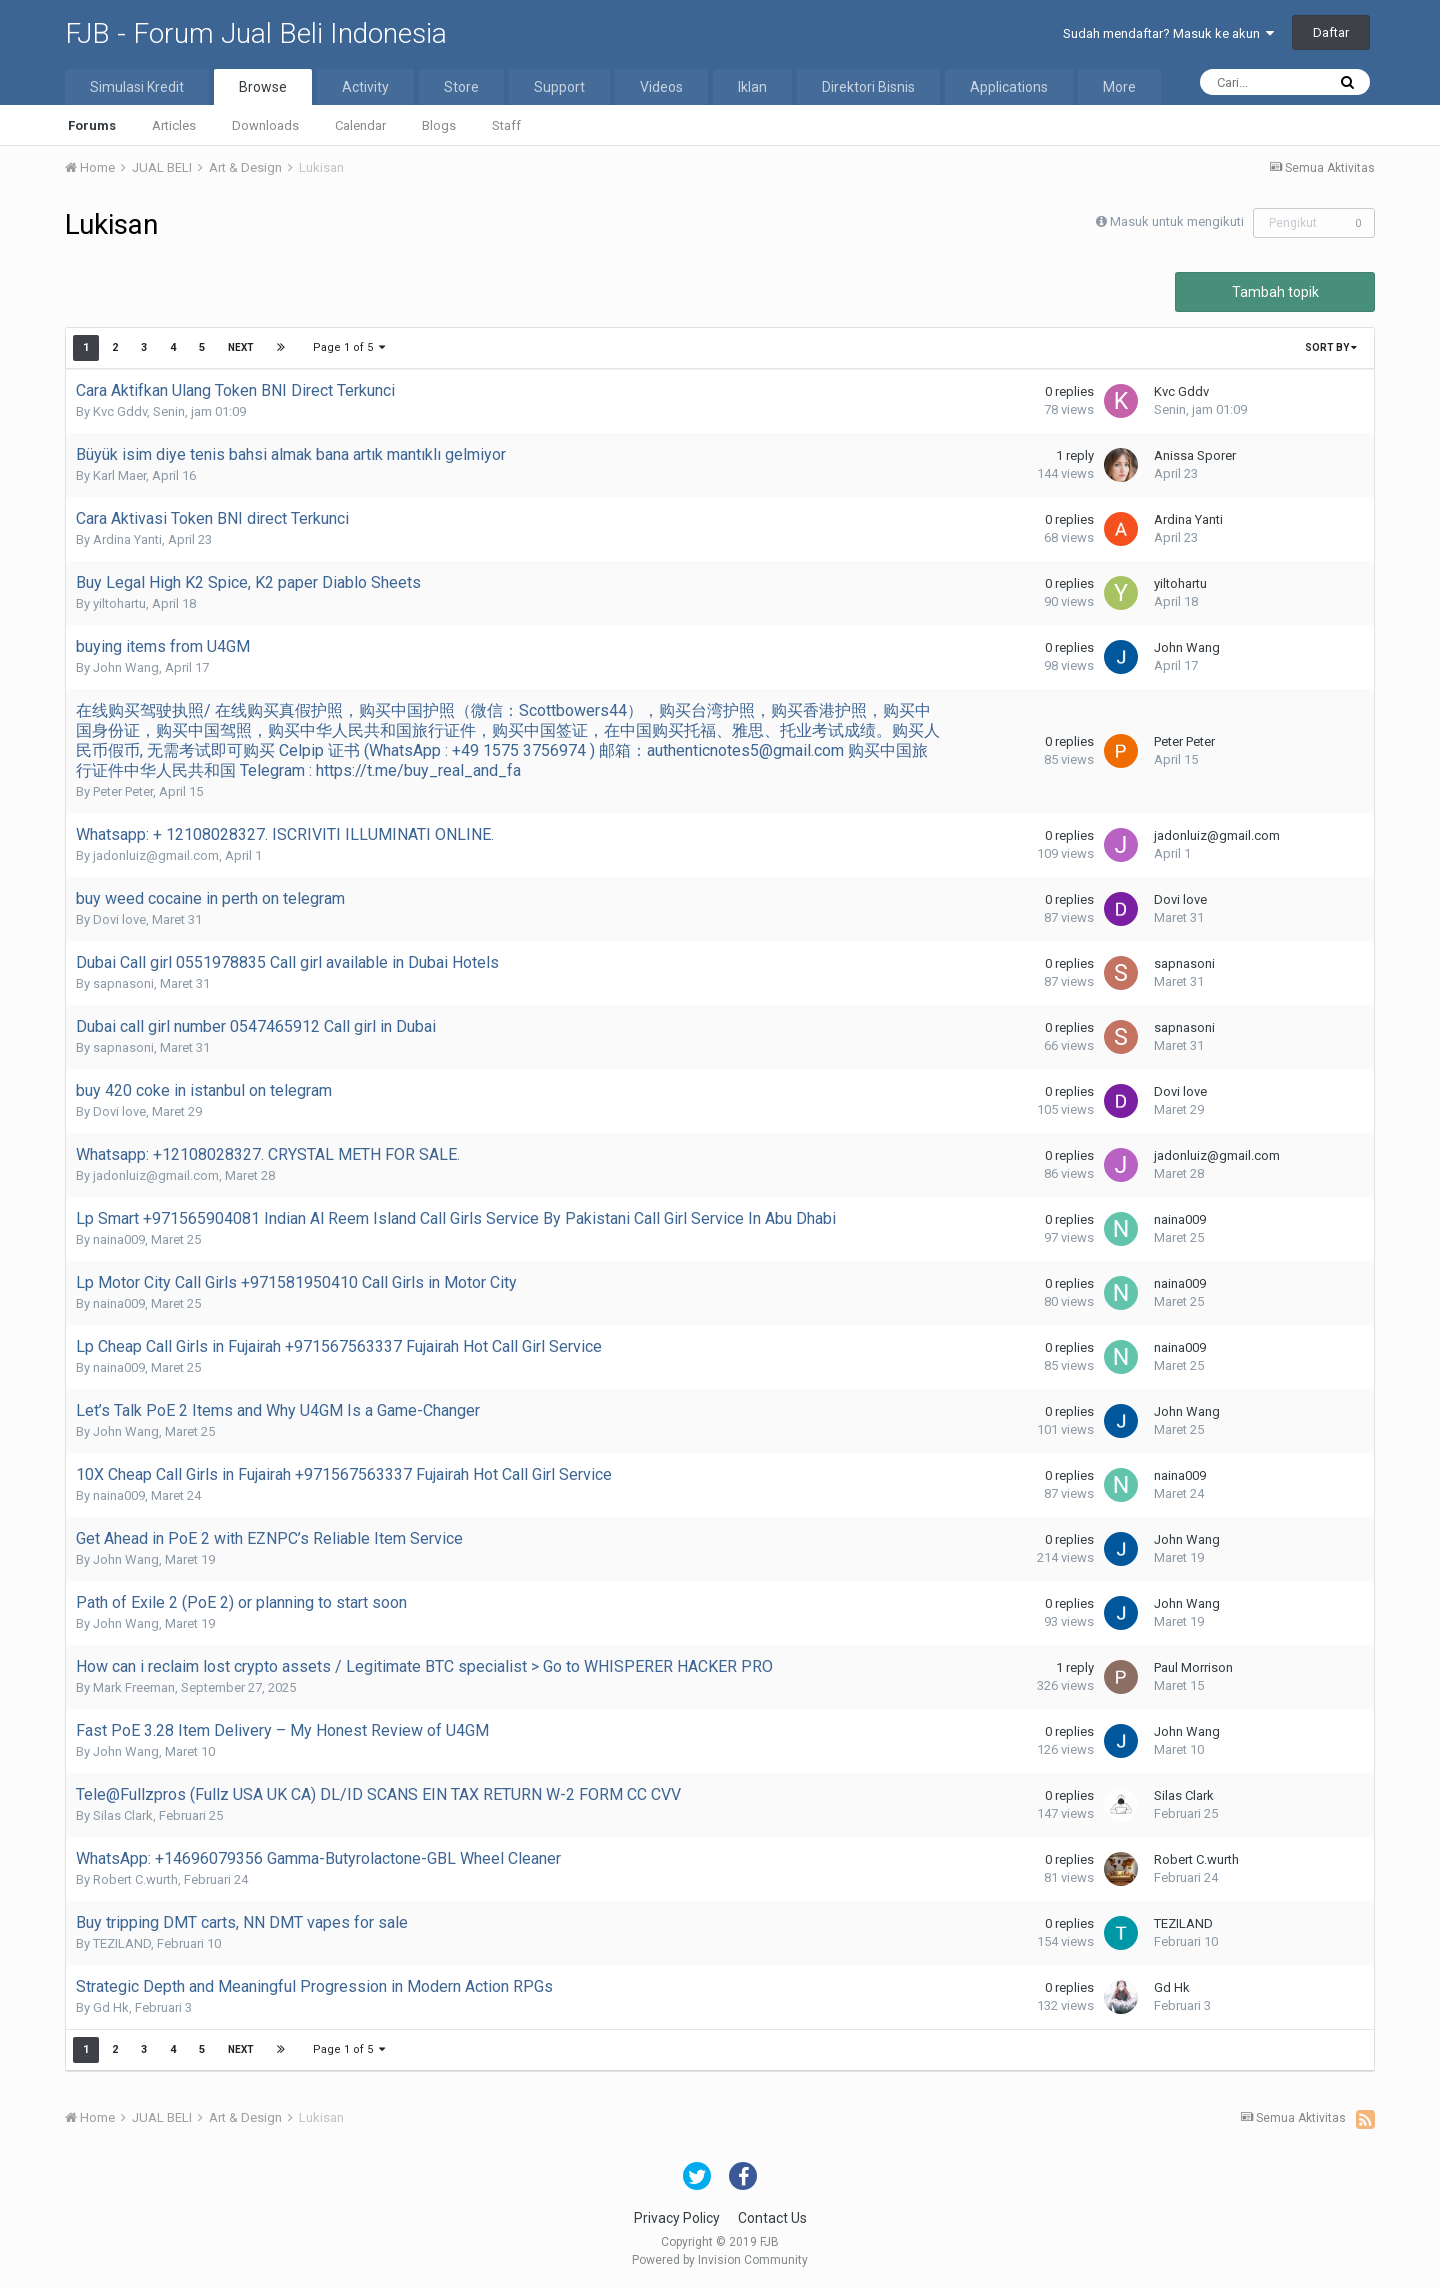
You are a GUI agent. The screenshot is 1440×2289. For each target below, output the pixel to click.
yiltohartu (119, 603)
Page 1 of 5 (349, 347)
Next (241, 347)
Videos (661, 87)
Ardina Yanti (127, 539)
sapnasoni (123, 983)
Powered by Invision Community (720, 2260)
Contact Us (772, 2218)
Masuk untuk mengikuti (1177, 221)
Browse (263, 87)
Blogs (439, 125)
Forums (92, 125)
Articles (174, 125)
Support (559, 87)
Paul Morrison (1193, 1667)
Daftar (1331, 32)
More (1119, 87)
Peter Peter (123, 791)
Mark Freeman (134, 1687)
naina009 (119, 1239)
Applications (1009, 87)
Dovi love (119, 919)
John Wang (126, 667)
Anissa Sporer (1195, 455)
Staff (506, 125)
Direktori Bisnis (868, 87)
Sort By (1331, 347)
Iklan (752, 87)
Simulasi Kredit (137, 87)
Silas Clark (123, 1815)
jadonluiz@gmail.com (156, 855)
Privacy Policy (677, 2218)
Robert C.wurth (135, 1879)
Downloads (265, 125)
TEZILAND (122, 1943)
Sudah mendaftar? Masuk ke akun (1168, 33)
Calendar (360, 125)
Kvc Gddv (120, 411)
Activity (365, 87)
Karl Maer (119, 475)
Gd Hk (111, 2007)
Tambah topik (1275, 292)
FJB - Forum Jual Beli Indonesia (256, 33)
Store (461, 87)
